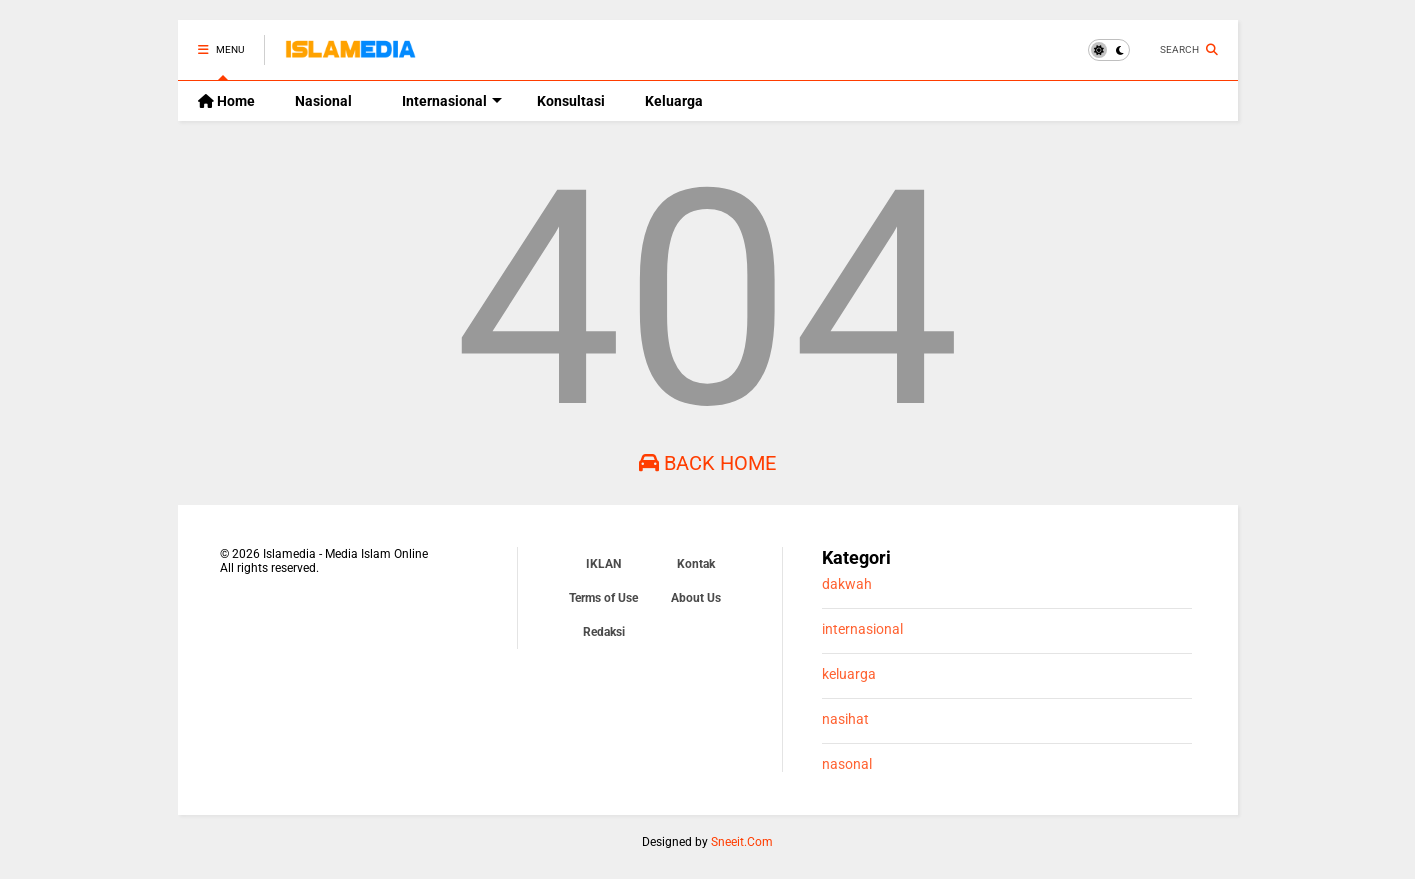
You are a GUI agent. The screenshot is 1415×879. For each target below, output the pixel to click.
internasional (862, 629)
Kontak (696, 564)
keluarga (849, 674)
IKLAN (603, 564)
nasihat (845, 719)
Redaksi (604, 632)
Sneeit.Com (742, 842)
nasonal (847, 764)
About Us (696, 598)
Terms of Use (603, 598)
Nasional (323, 101)
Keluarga (674, 101)
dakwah (847, 584)
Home (226, 101)
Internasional (452, 101)
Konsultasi (571, 101)
